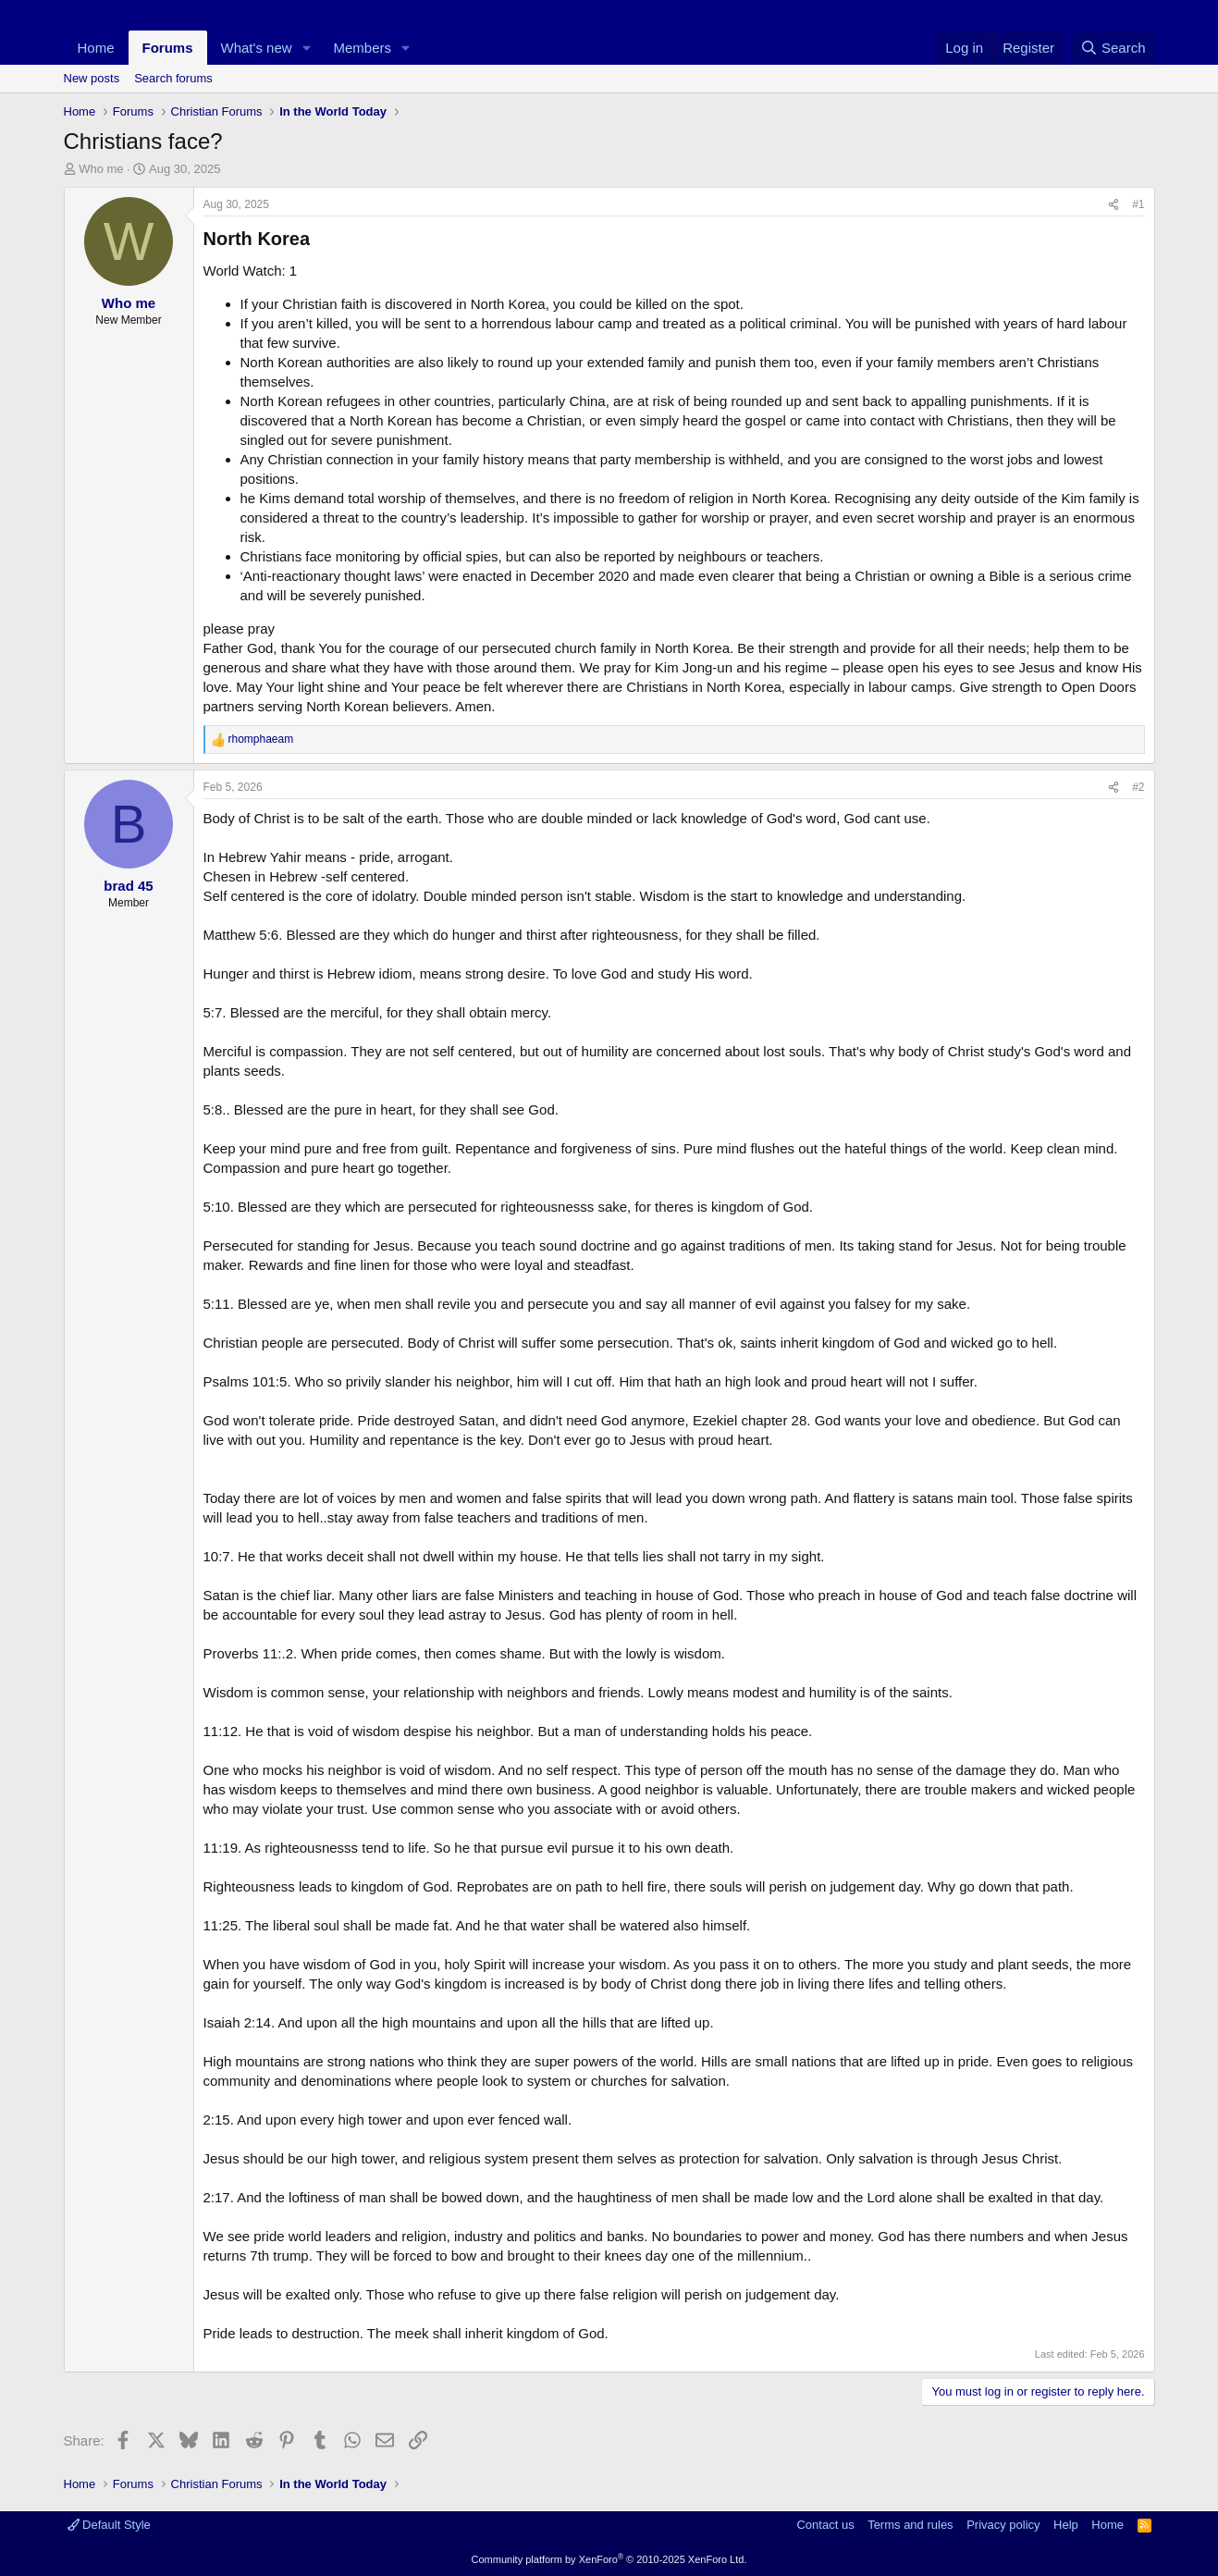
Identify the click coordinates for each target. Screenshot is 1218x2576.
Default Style (109, 2525)
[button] (306, 48)
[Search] (1113, 48)
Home (96, 47)
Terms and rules (910, 2525)
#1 (1138, 204)
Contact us (825, 2525)
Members (362, 47)
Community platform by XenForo (609, 2559)
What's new (256, 47)
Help (1065, 2525)
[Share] (1113, 205)
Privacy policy (1003, 2525)
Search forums (173, 78)
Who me (101, 169)
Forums (167, 47)
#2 (1138, 787)
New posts (92, 78)
